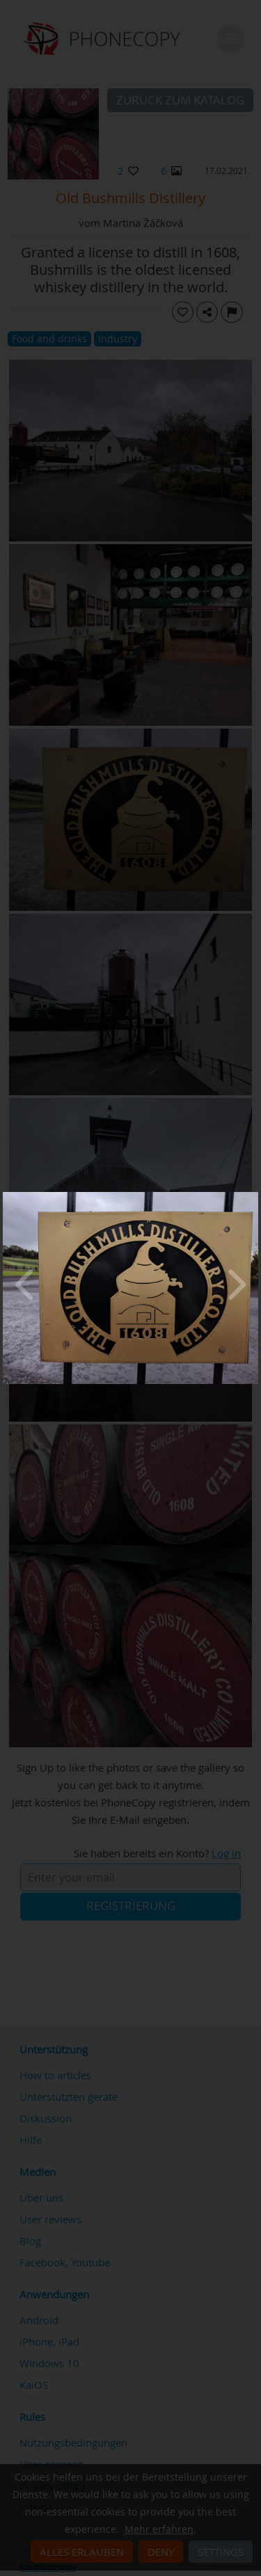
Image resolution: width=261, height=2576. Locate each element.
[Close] (254, 1195)
